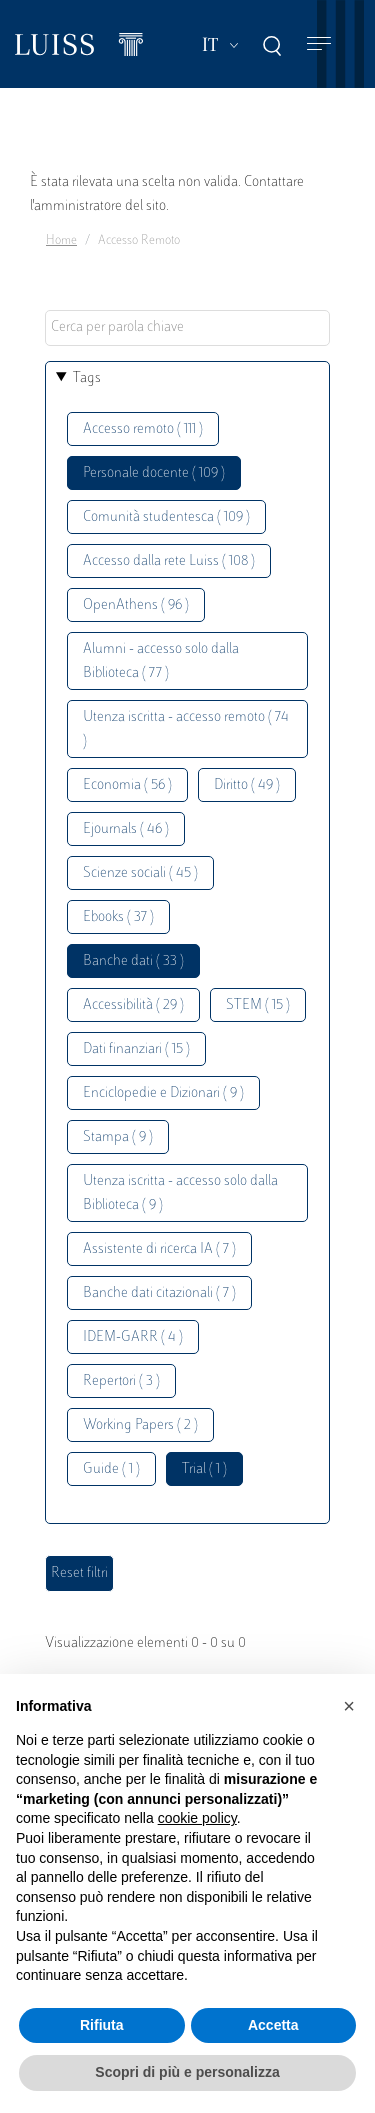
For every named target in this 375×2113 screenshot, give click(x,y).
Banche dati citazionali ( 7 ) (159, 1293)
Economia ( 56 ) (127, 785)
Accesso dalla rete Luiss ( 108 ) (169, 561)
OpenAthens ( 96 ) (136, 605)
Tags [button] (87, 378)
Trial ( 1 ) (204, 1469)
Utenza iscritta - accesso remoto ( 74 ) (186, 729)
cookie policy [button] (197, 1818)
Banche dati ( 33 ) (133, 961)
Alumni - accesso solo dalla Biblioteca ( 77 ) (161, 661)
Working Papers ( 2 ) (140, 1425)
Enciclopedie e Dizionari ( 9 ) (163, 1093)
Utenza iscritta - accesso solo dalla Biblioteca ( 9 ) (180, 1193)
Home (61, 241)
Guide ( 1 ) (111, 1469)
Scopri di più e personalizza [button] (187, 2072)
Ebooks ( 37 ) (118, 917)
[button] (349, 1706)
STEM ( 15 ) (258, 1005)
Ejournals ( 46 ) (126, 829)
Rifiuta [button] (102, 2025)
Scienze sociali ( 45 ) (140, 873)
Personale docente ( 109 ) (154, 473)
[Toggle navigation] (319, 44)
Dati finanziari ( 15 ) (136, 1049)
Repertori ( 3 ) (121, 1381)
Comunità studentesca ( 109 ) (166, 517)
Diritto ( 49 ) (247, 785)
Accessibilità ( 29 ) (133, 1005)
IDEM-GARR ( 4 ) (133, 1337)
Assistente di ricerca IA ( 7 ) (159, 1249)
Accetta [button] (273, 2025)
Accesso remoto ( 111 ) (143, 429)
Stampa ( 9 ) (118, 1137)
